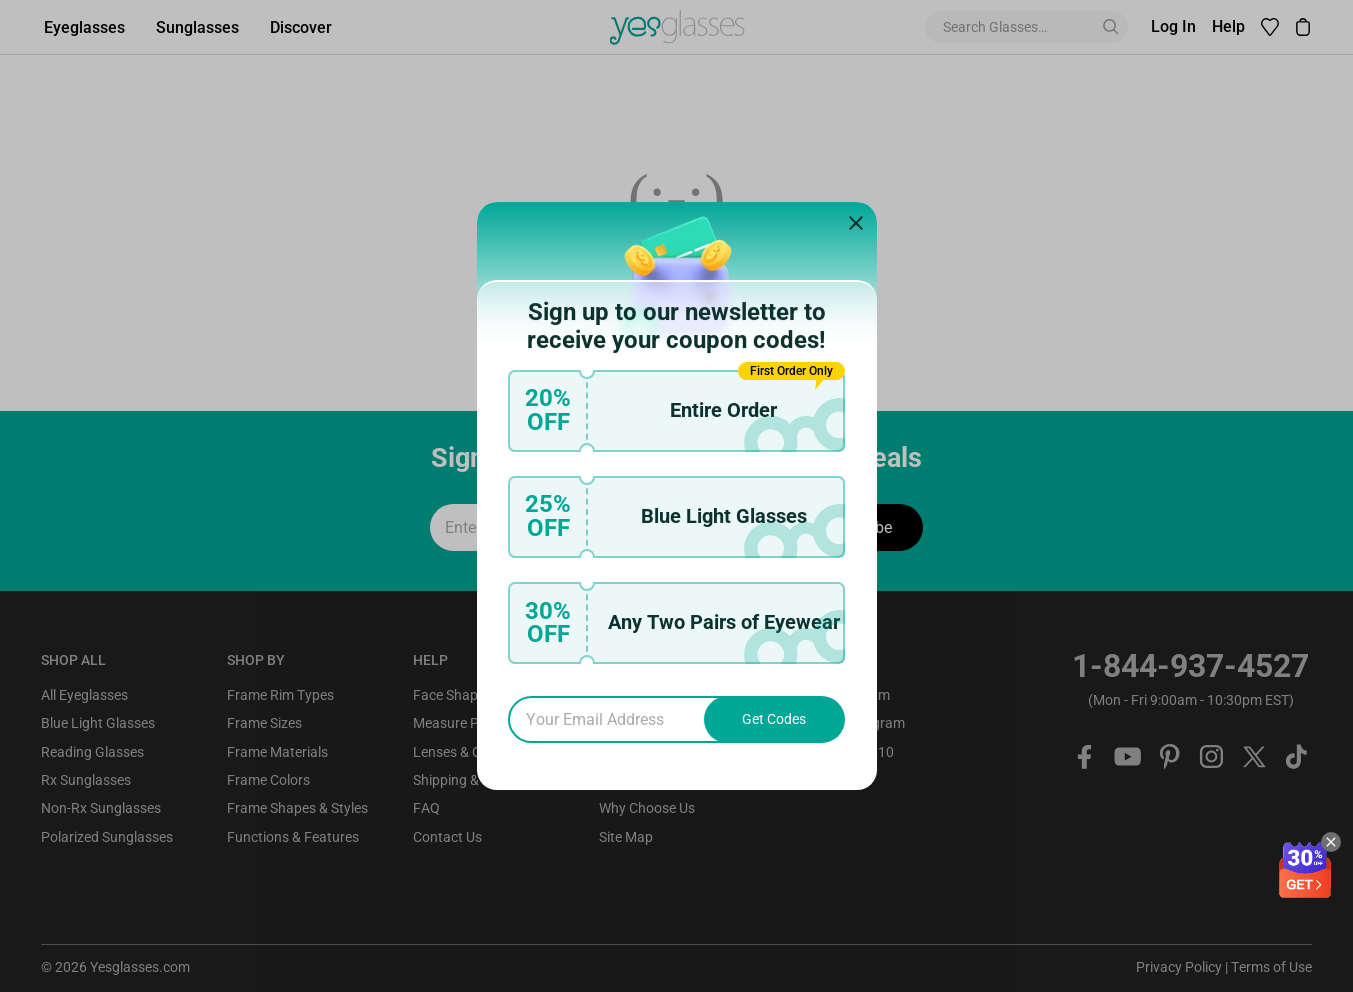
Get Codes (774, 719)
